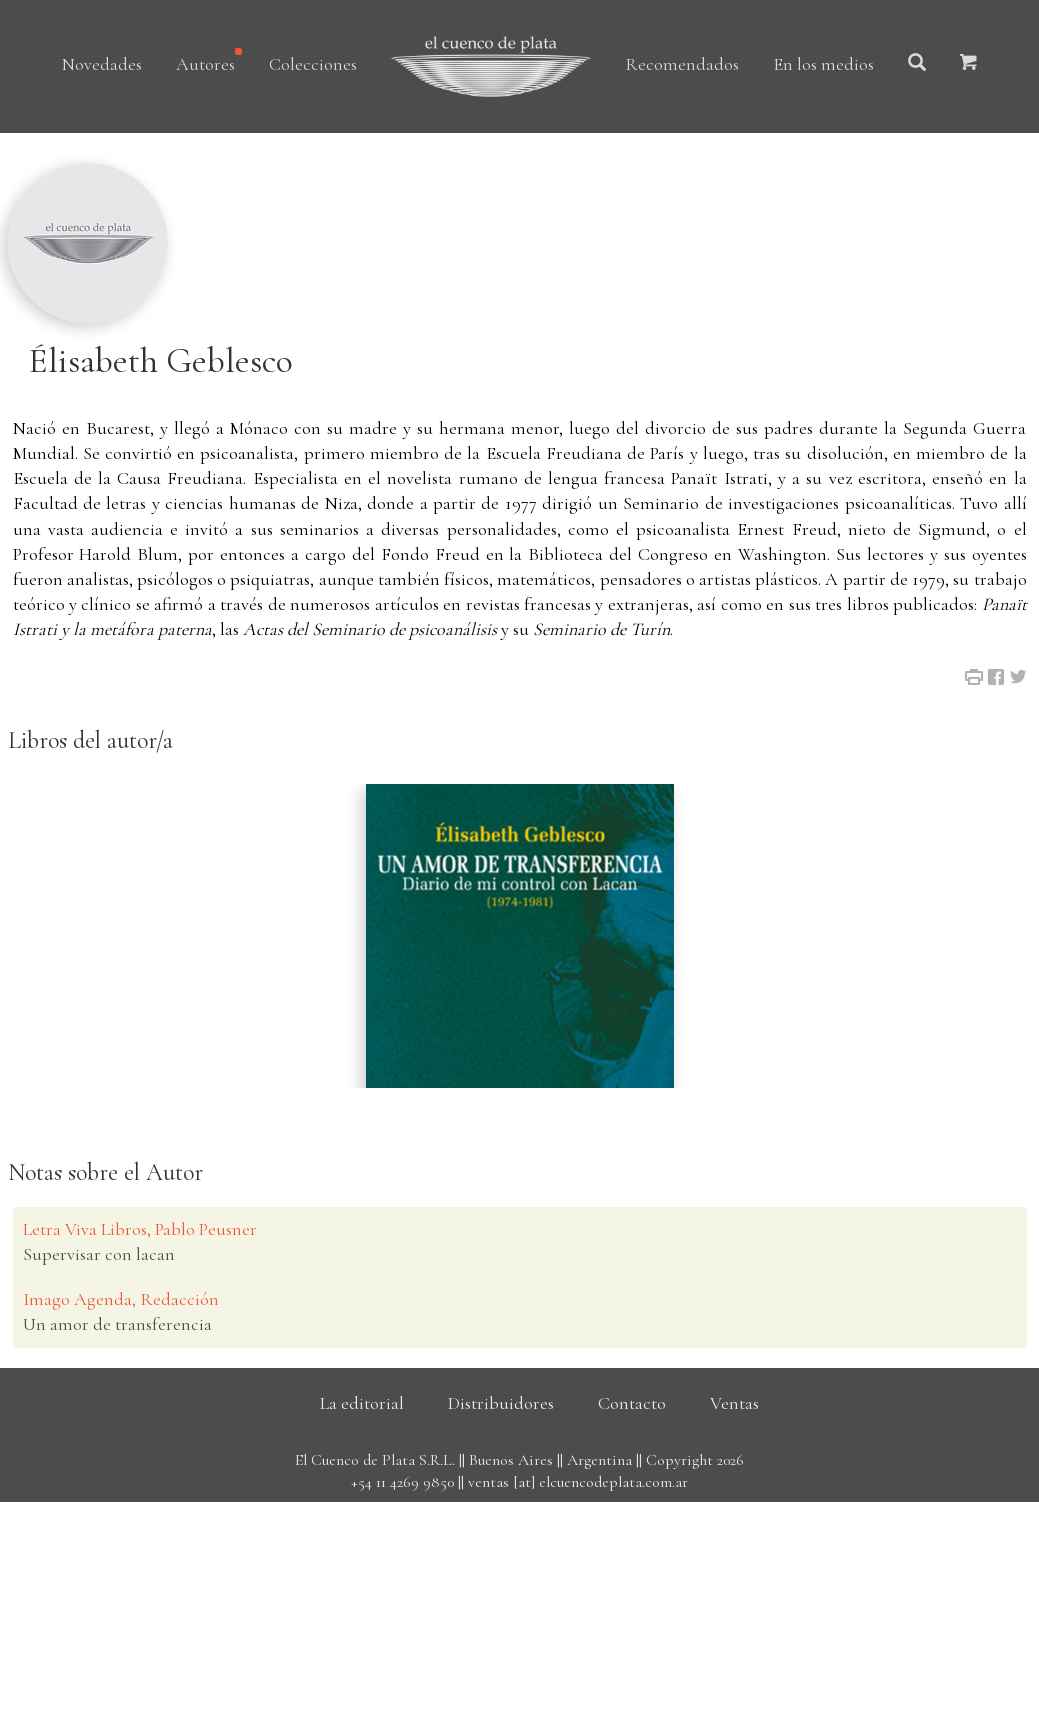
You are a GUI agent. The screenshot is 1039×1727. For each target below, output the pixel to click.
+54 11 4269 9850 (402, 1482)
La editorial (362, 1403)
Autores (205, 64)
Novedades (102, 64)
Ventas (734, 1403)
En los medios (823, 64)
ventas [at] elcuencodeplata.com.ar (578, 1482)
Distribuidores (501, 1403)
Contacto (632, 1403)
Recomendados (682, 64)
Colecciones (313, 64)
